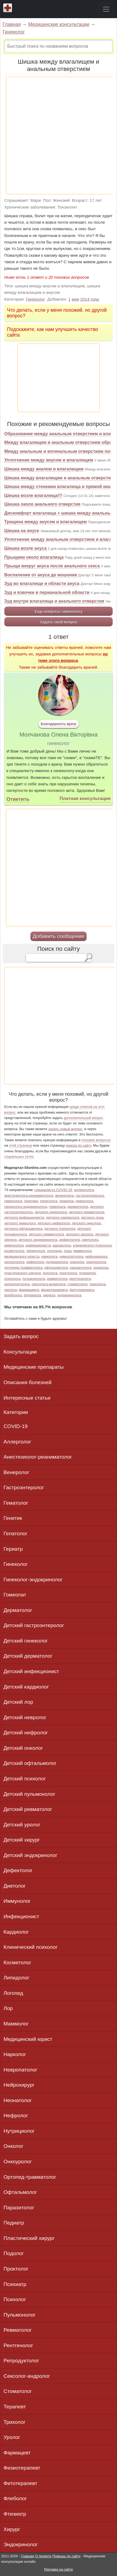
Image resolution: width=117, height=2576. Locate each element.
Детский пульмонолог (29, 1794)
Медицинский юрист (28, 2039)
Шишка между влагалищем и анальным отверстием (60, 478)
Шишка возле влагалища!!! (33, 495)
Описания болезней (28, 1382)
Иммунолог (17, 1901)
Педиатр (14, 2223)
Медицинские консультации (58, 24)
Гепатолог (15, 1533)
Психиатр (15, 2284)
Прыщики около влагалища (34, 557)
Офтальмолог (20, 2192)
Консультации (20, 1352)
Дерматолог (18, 1610)
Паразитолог (19, 2207)
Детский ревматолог (28, 1809)
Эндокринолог (21, 2544)
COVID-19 (16, 1426)
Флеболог (15, 2498)
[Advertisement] (58, 135)
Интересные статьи (27, 1398)
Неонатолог (18, 2100)
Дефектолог (18, 1870)
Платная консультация (84, 798)
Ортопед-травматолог (30, 2177)
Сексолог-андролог (27, 2376)
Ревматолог (18, 2330)
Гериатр (13, 1549)
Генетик (13, 1518)
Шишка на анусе (21, 530)
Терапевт (15, 2406)
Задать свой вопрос (58, 621)
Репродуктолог (21, 2360)
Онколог (13, 2146)
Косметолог (17, 1962)
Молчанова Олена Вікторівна (59, 734)
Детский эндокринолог (30, 1855)
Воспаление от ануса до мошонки (40, 575)
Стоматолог (18, 2391)
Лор (8, 2008)
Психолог (15, 2299)
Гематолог (16, 1503)
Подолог (14, 2253)
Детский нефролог (26, 1732)
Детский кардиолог (26, 1687)
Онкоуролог (18, 2161)
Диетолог (15, 1886)
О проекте (43, 2556)
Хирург (12, 2529)
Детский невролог (25, 1717)
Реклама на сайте (58, 2569)
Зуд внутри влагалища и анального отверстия (54, 601)
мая (75, 299)
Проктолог (16, 2269)
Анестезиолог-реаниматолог (38, 1457)
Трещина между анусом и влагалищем (45, 521)
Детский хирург (22, 1840)
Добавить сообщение (58, 936)
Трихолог (15, 2422)
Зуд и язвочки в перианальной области (47, 592)
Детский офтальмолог (30, 1763)
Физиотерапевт (22, 2468)
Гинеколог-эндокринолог (33, 1579)
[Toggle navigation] (106, 9)
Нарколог (15, 2054)
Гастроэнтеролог (24, 1487)
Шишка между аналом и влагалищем (44, 469)
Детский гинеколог (26, 1641)
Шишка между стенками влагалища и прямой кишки (60, 486)
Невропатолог (20, 2070)
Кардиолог (16, 1932)
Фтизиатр (15, 2514)
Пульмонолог (20, 2315)
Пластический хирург (29, 2238)
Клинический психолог (31, 1947)
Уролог (12, 2437)
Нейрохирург (19, 2085)
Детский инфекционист (31, 1671)
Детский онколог (23, 1748)
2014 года (89, 299)
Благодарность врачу (58, 724)
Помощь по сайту (66, 2556)
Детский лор (18, 1702)
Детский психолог (25, 1778)
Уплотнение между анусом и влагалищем (48, 460)
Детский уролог (22, 1824)
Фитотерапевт (20, 2483)
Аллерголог (17, 1442)
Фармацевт (17, 2452)
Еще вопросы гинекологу (59, 611)
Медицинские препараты (34, 1367)
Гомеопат (15, 1595)
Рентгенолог (18, 2345)
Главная (12, 24)
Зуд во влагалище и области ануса (42, 583)
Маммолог (16, 2024)
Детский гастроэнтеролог (34, 1625)
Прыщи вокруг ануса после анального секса (52, 566)
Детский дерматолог (28, 1656)
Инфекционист (21, 1916)
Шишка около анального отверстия (42, 504)
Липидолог (16, 1977)
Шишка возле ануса (25, 548)
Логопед (13, 1993)
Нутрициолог (19, 2131)
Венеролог (16, 1472)
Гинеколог (14, 32)
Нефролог (16, 2115)
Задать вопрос (21, 1336)
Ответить (18, 799)
